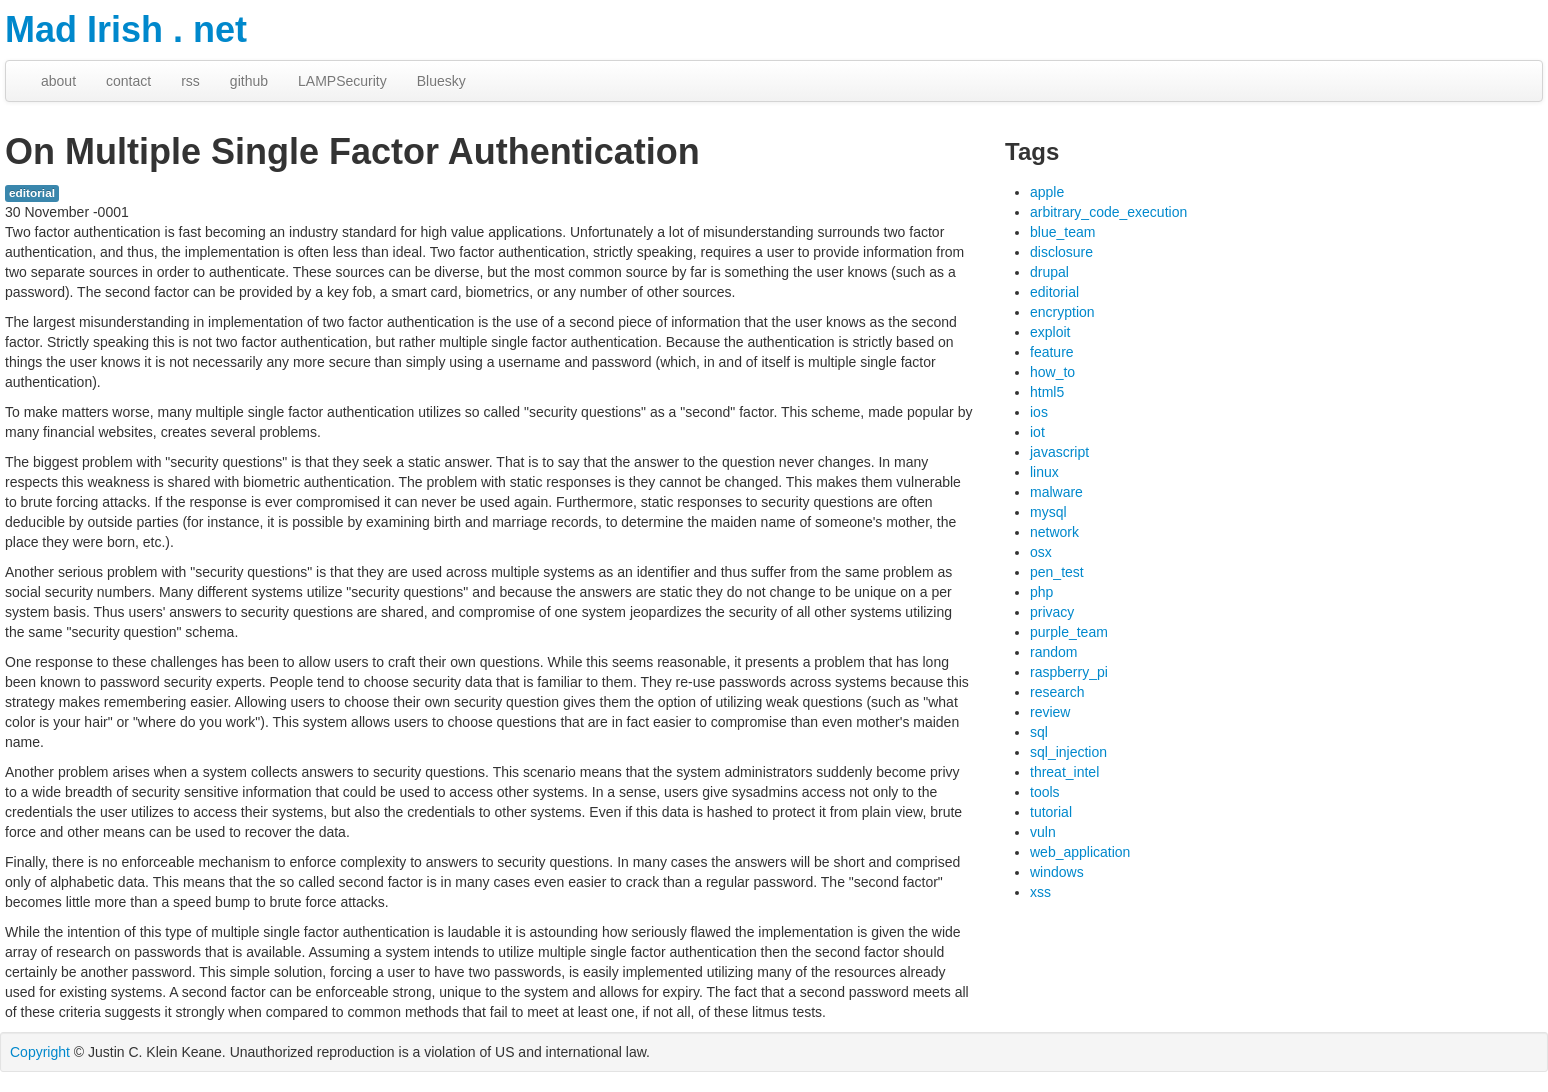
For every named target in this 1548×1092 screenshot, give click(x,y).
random (1053, 652)
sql (1039, 732)
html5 (1047, 392)
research (1057, 692)
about (58, 81)
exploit (1050, 332)
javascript (1059, 452)
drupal (1049, 272)
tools (1045, 792)
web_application (1080, 852)
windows (1057, 872)
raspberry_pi (1069, 672)
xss (1040, 892)
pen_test (1057, 572)
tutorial (1051, 812)
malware (1056, 492)
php (1041, 592)
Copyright (40, 1052)
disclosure (1061, 252)
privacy (1052, 612)
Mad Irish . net (126, 29)
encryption (1062, 312)
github (249, 81)
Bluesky (441, 81)
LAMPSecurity (342, 81)
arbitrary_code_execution (1108, 212)
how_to (1052, 372)
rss (190, 81)
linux (1044, 472)
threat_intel (1064, 772)
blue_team (1062, 232)
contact (128, 81)
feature (1052, 352)
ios (1039, 412)
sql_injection (1068, 752)
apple (1047, 192)
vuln (1043, 832)
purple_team (1069, 632)
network (1054, 532)
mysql (1048, 512)
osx (1041, 552)
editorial (32, 193)
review (1050, 712)
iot (1037, 432)
